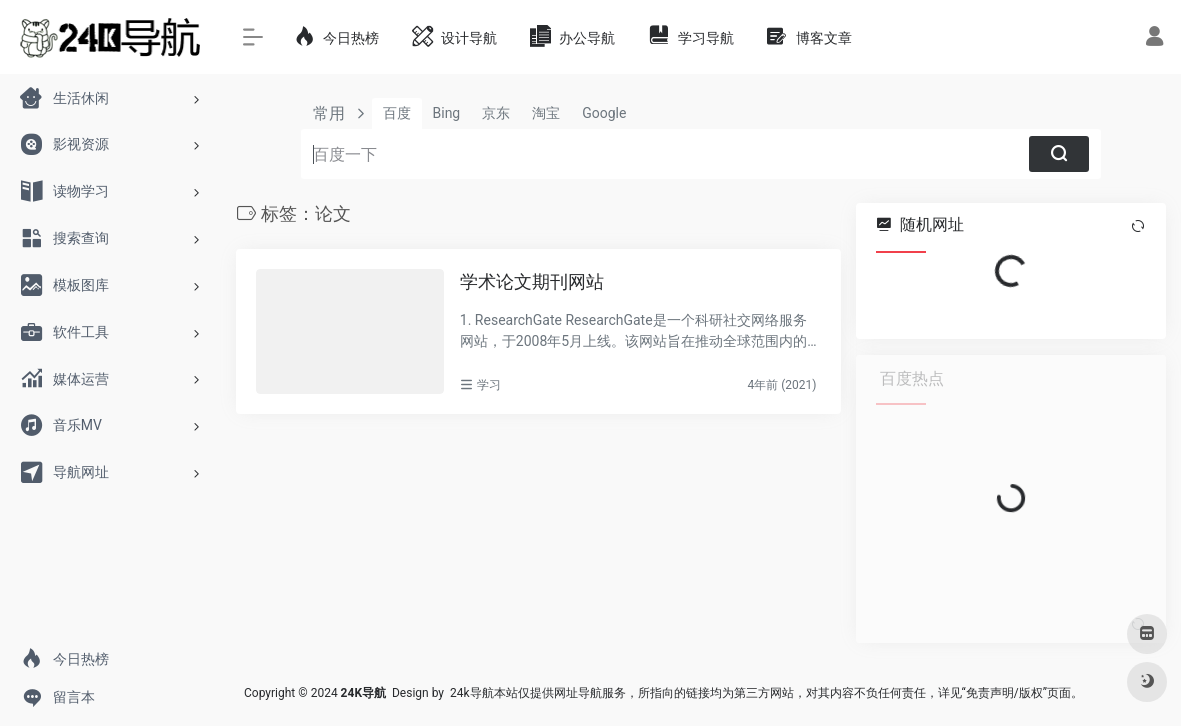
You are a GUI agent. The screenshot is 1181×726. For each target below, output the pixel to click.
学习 (489, 385)
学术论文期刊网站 (532, 281)
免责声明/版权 (1004, 693)
